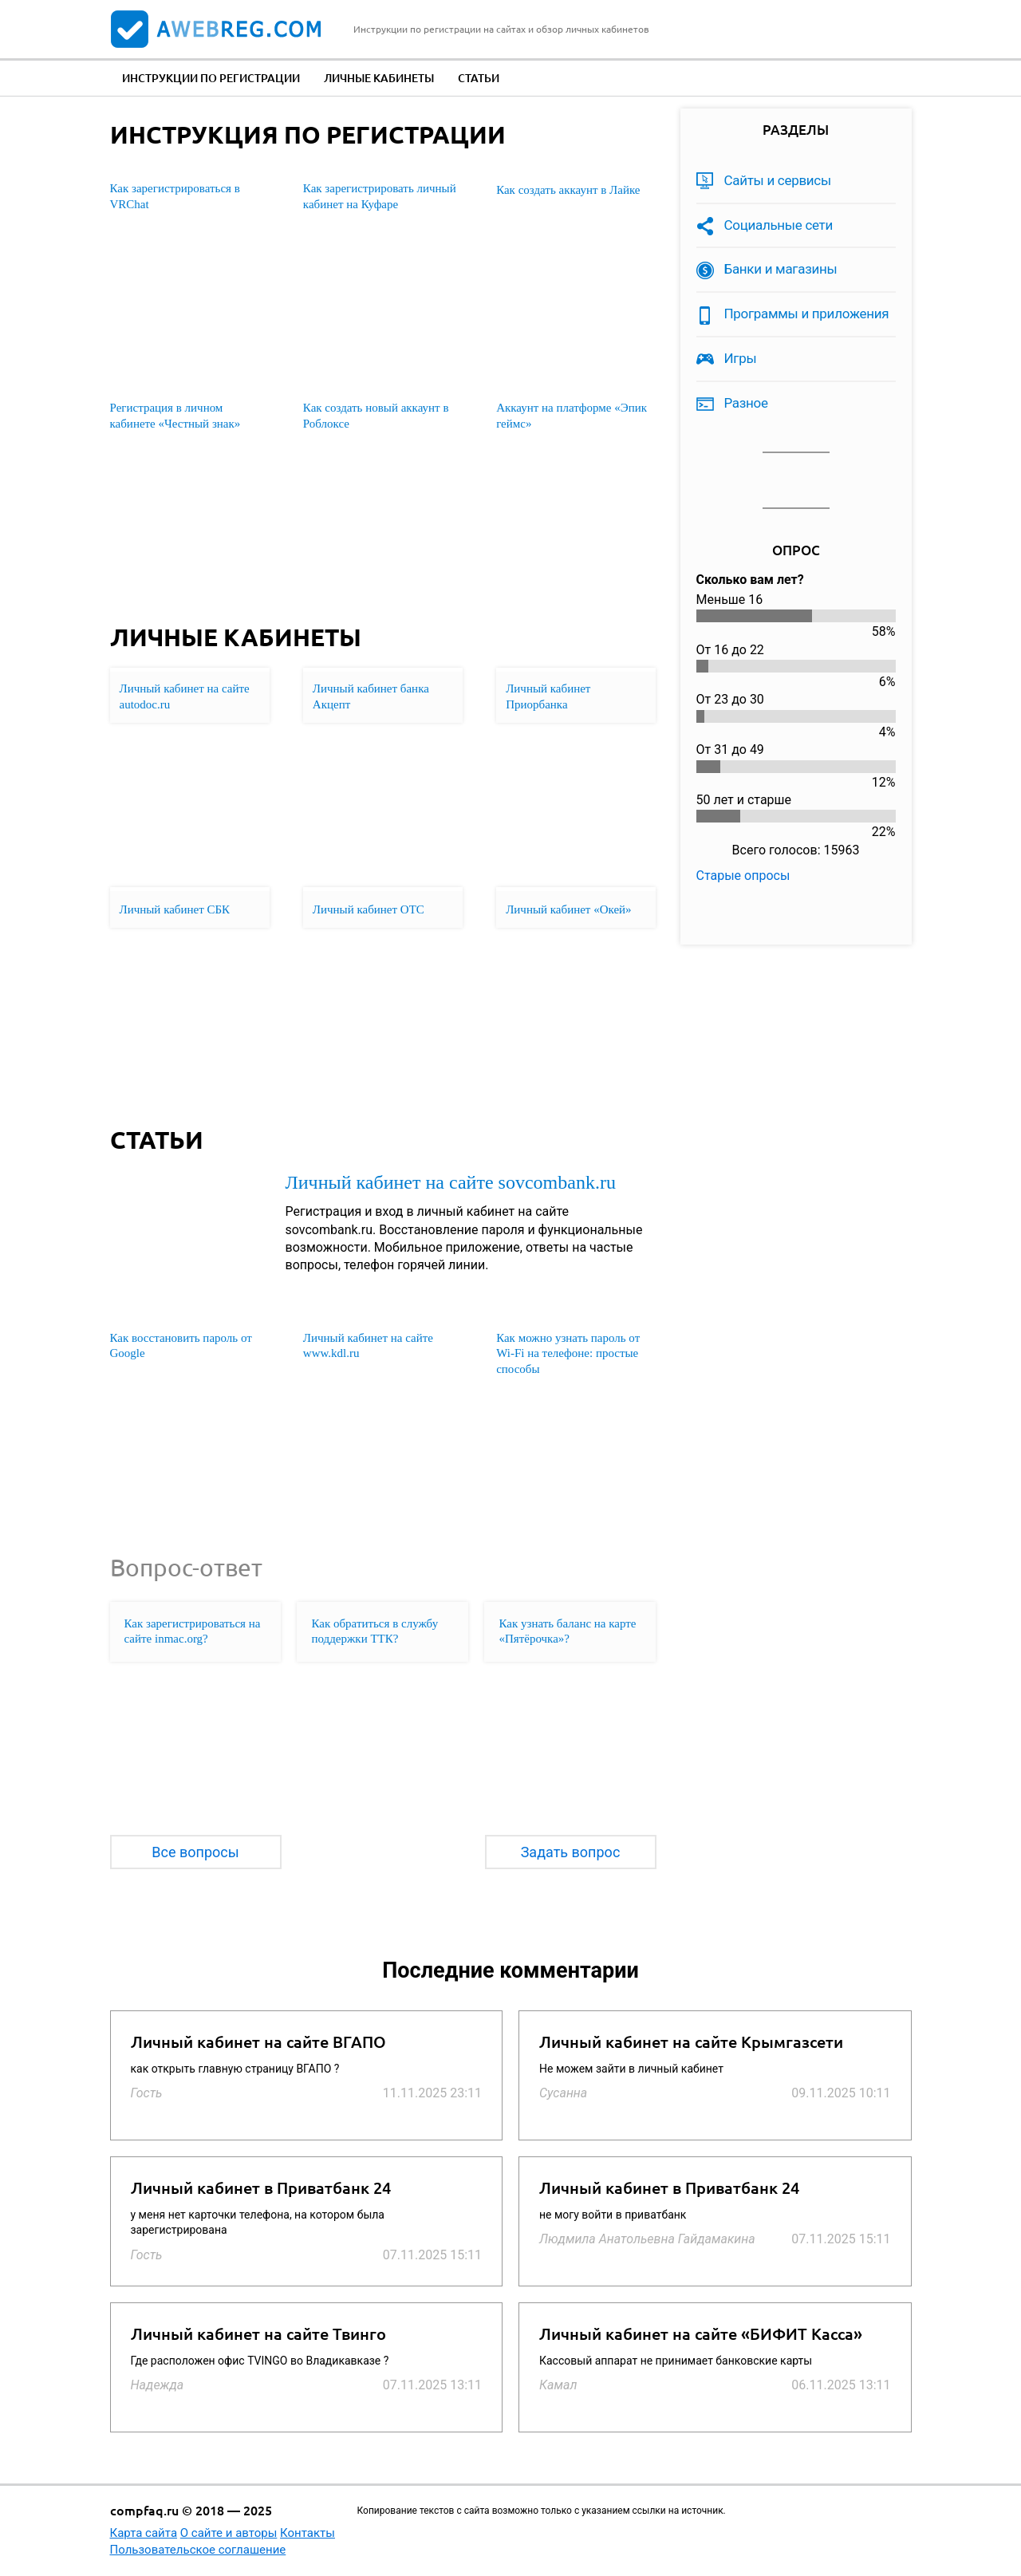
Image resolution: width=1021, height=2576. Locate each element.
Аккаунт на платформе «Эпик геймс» (571, 415)
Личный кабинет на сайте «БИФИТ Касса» (700, 2334)
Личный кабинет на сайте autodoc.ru (185, 696)
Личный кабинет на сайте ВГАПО (258, 2042)
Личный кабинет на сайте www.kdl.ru (368, 1345)
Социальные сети (779, 225)
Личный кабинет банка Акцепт (371, 696)
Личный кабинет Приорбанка (548, 696)
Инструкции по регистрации (211, 78)
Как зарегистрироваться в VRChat (175, 196)
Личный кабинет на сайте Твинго (258, 2334)
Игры (740, 358)
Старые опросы (743, 875)
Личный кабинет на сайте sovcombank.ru (451, 1182)
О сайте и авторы (229, 2533)
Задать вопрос (571, 1852)
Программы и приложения (806, 314)
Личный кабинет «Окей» (568, 909)
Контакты (307, 2533)
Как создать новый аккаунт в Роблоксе (376, 415)
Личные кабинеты (379, 78)
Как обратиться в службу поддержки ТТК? (374, 1631)
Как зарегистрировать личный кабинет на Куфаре (379, 196)
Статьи (478, 78)
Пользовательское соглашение (198, 2549)
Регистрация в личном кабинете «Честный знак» (175, 415)
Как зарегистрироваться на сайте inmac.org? (192, 1631)
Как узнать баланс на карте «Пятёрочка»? (567, 1631)
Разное (746, 403)
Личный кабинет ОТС (368, 909)
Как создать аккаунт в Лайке (568, 189)
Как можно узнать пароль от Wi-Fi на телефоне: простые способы (568, 1353)
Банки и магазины (781, 269)
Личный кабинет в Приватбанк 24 (261, 2188)
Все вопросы (195, 1852)
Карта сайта (144, 2533)
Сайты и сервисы (777, 180)
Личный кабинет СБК (175, 909)
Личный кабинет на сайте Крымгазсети (691, 2042)
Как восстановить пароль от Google (181, 1345)
